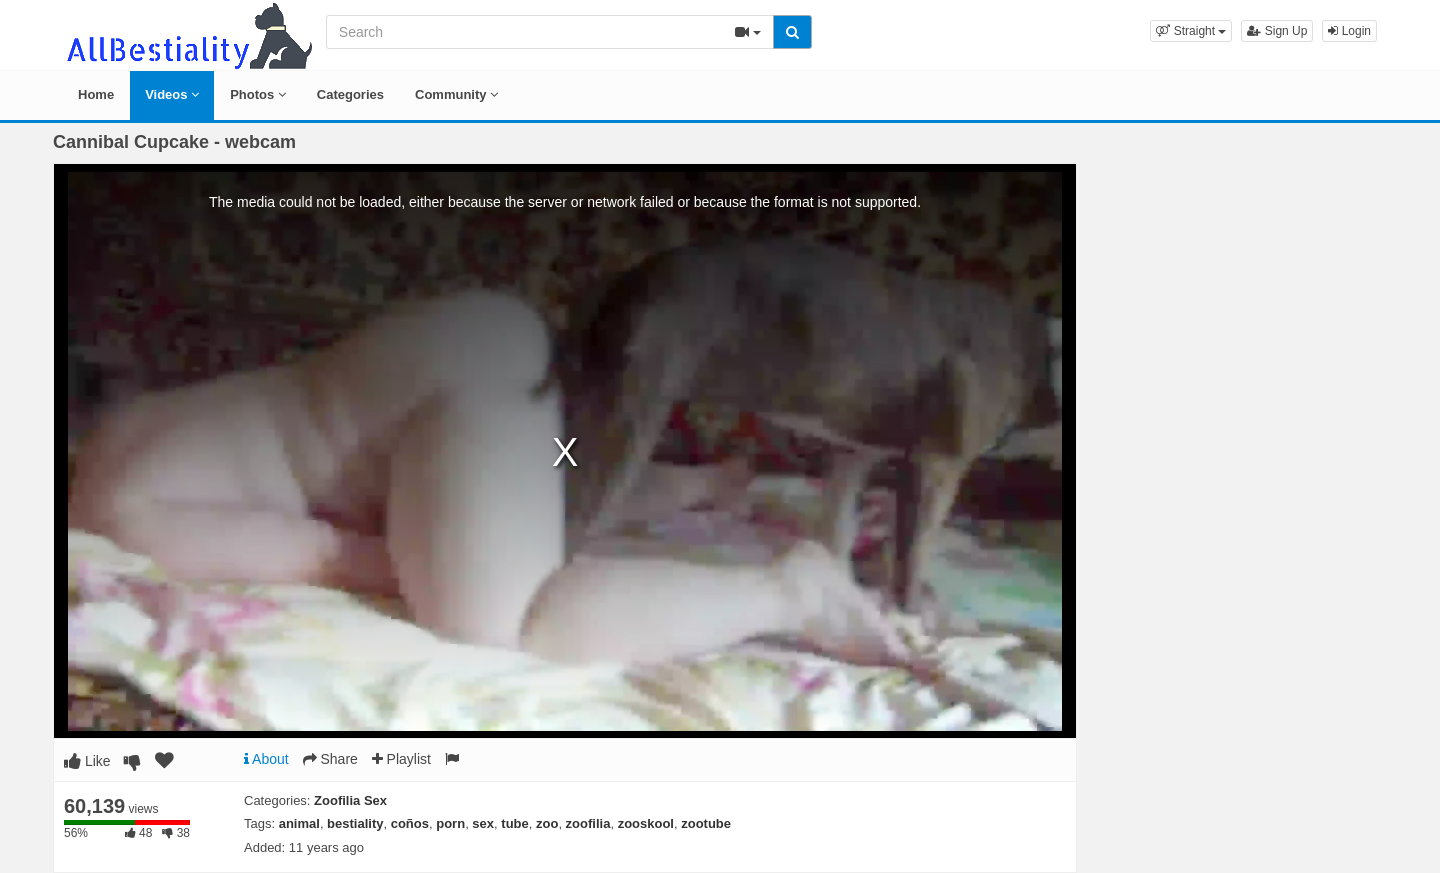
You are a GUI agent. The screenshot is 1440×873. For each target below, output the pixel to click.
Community (456, 94)
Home (96, 94)
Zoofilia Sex (350, 800)
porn (450, 823)
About (266, 759)
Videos (172, 94)
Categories (350, 94)
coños (410, 823)
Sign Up (1277, 31)
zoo (547, 823)
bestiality (355, 823)
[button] (1191, 31)
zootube (706, 823)
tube (514, 823)
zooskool (646, 823)
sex (483, 823)
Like (87, 761)
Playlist (401, 759)
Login (1349, 31)
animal (299, 823)
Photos (258, 94)
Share (330, 759)
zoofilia (588, 823)
